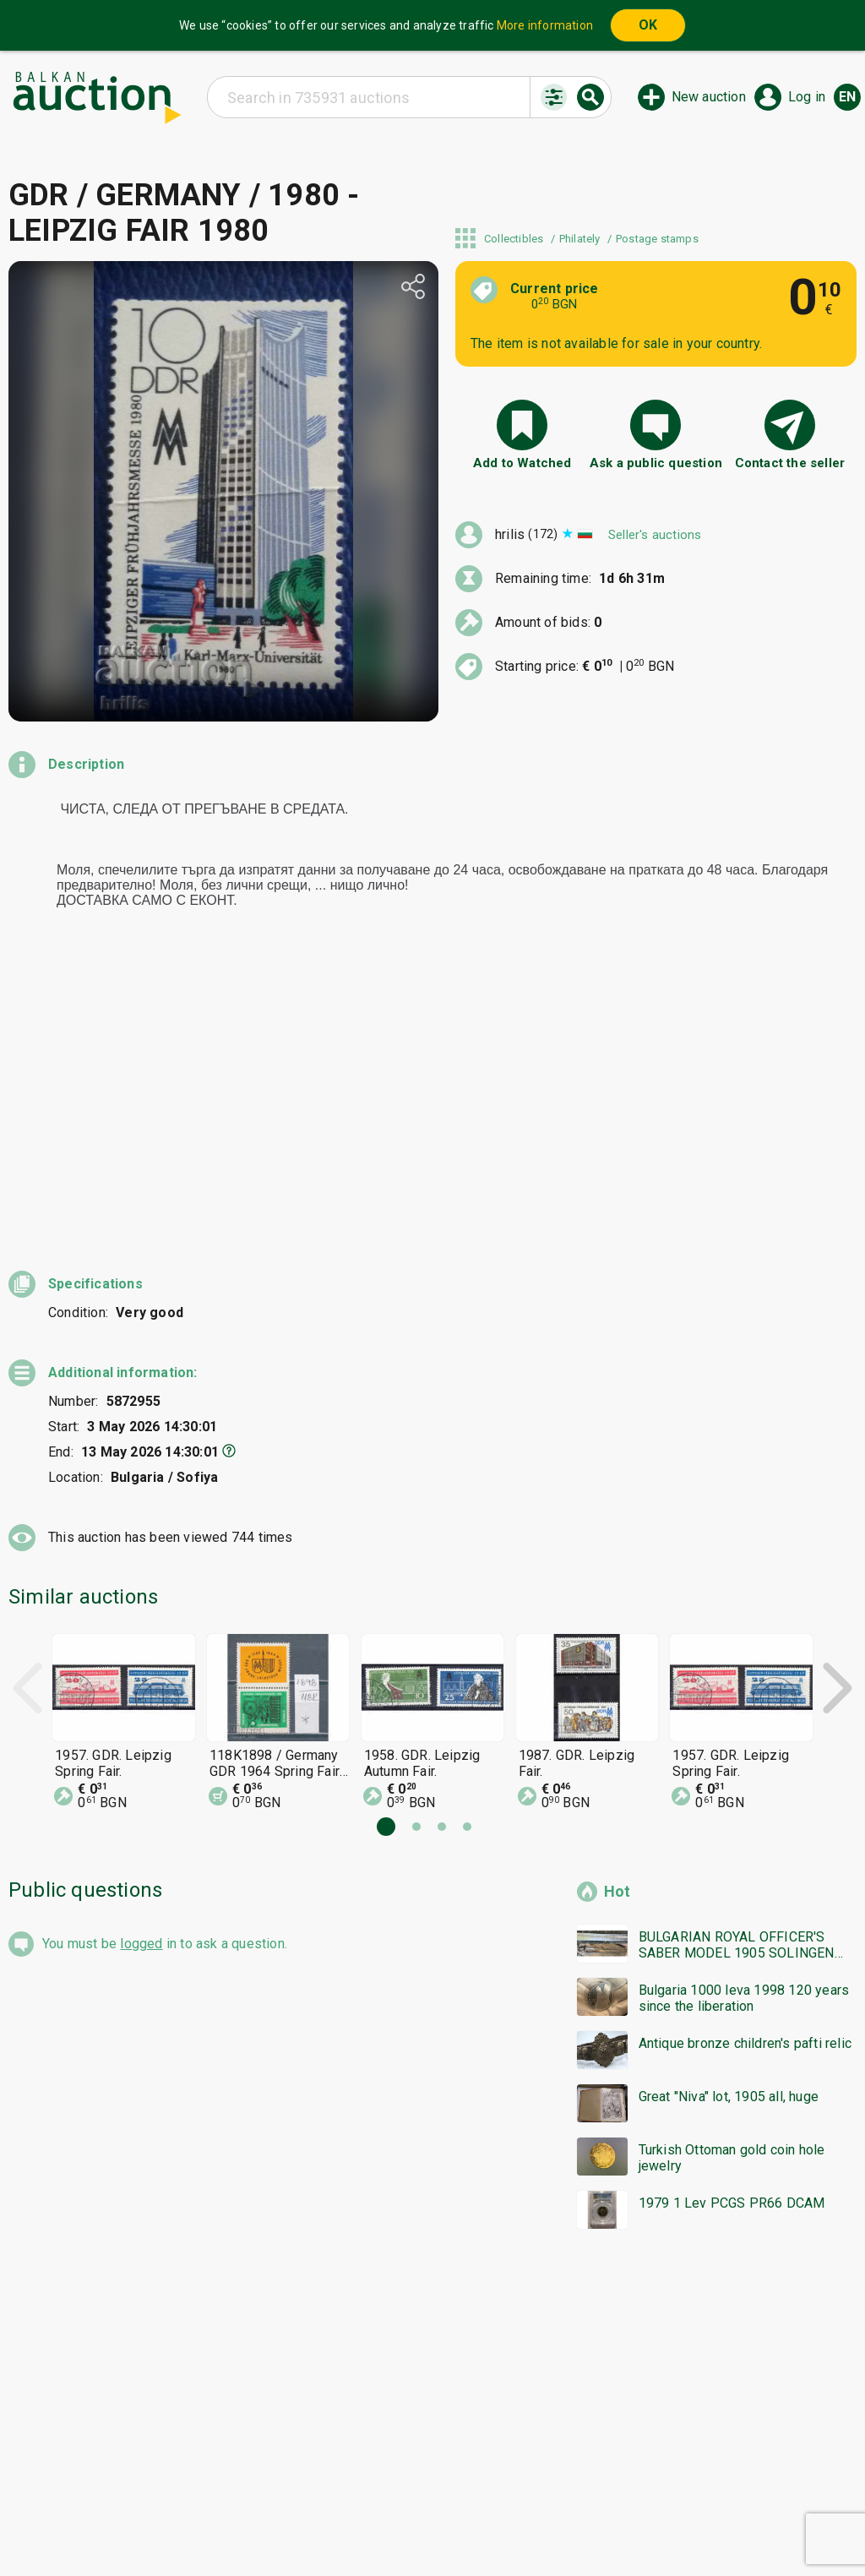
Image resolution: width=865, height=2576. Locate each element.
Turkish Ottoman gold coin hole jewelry (732, 1884)
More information (545, 25)
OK (648, 25)
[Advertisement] (432, 2136)
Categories (361, 2490)
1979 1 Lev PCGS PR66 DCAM (732, 1929)
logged (141, 1670)
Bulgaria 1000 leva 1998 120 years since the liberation (744, 1724)
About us (366, 2522)
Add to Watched (522, 463)
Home (290, 2490)
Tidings (297, 2522)
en (847, 97)
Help (429, 2490)
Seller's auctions (654, 534)
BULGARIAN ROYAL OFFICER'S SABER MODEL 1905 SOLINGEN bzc (737, 1671)
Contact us (446, 2522)
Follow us (542, 2522)
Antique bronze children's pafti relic (745, 1770)
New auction (709, 97)
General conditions (519, 2490)
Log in (806, 97)
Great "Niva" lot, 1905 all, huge (729, 1823)
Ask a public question (656, 463)
